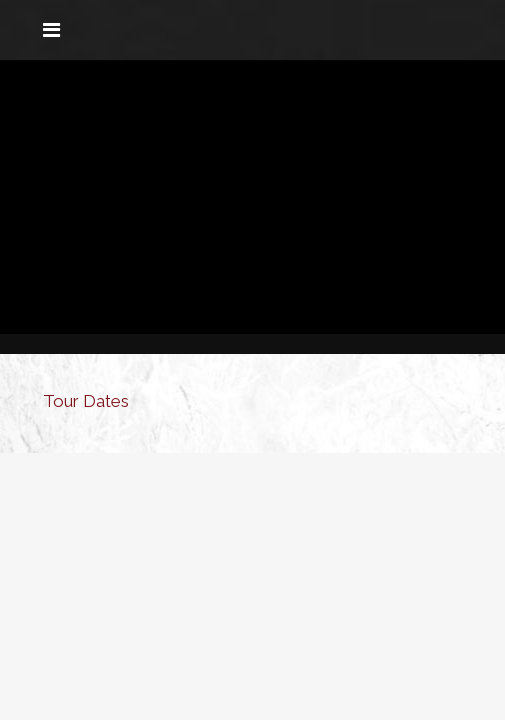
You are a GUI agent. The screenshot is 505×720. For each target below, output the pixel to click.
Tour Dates (86, 401)
